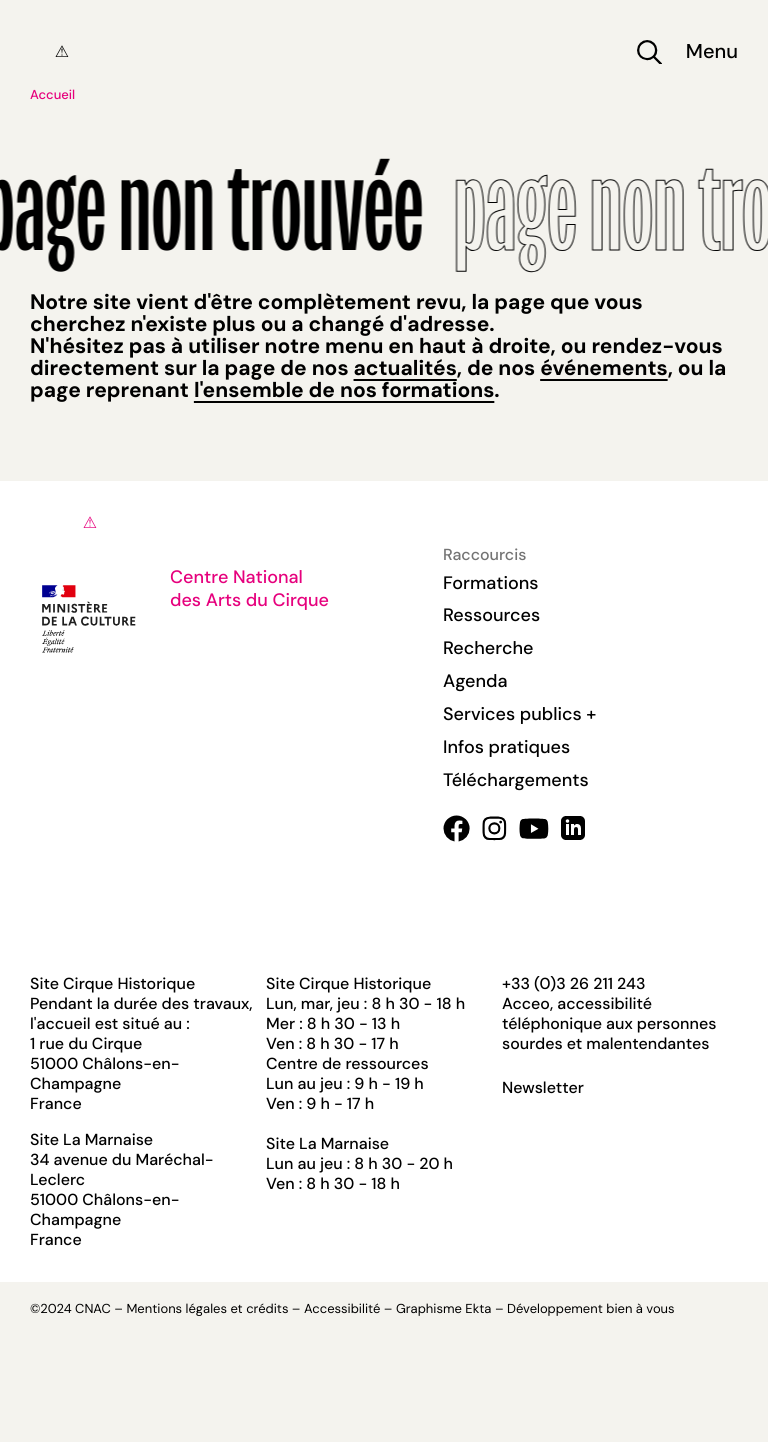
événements (603, 368)
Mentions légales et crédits (207, 1309)
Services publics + (519, 714)
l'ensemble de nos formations (344, 390)
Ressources (491, 615)
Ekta (478, 1309)
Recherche (488, 648)
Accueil (52, 95)
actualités (405, 368)
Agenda (475, 681)
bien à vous (640, 1309)
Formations (491, 583)
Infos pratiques (506, 747)
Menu (712, 52)
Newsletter (543, 1088)
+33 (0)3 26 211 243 (573, 983)
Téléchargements (516, 780)
